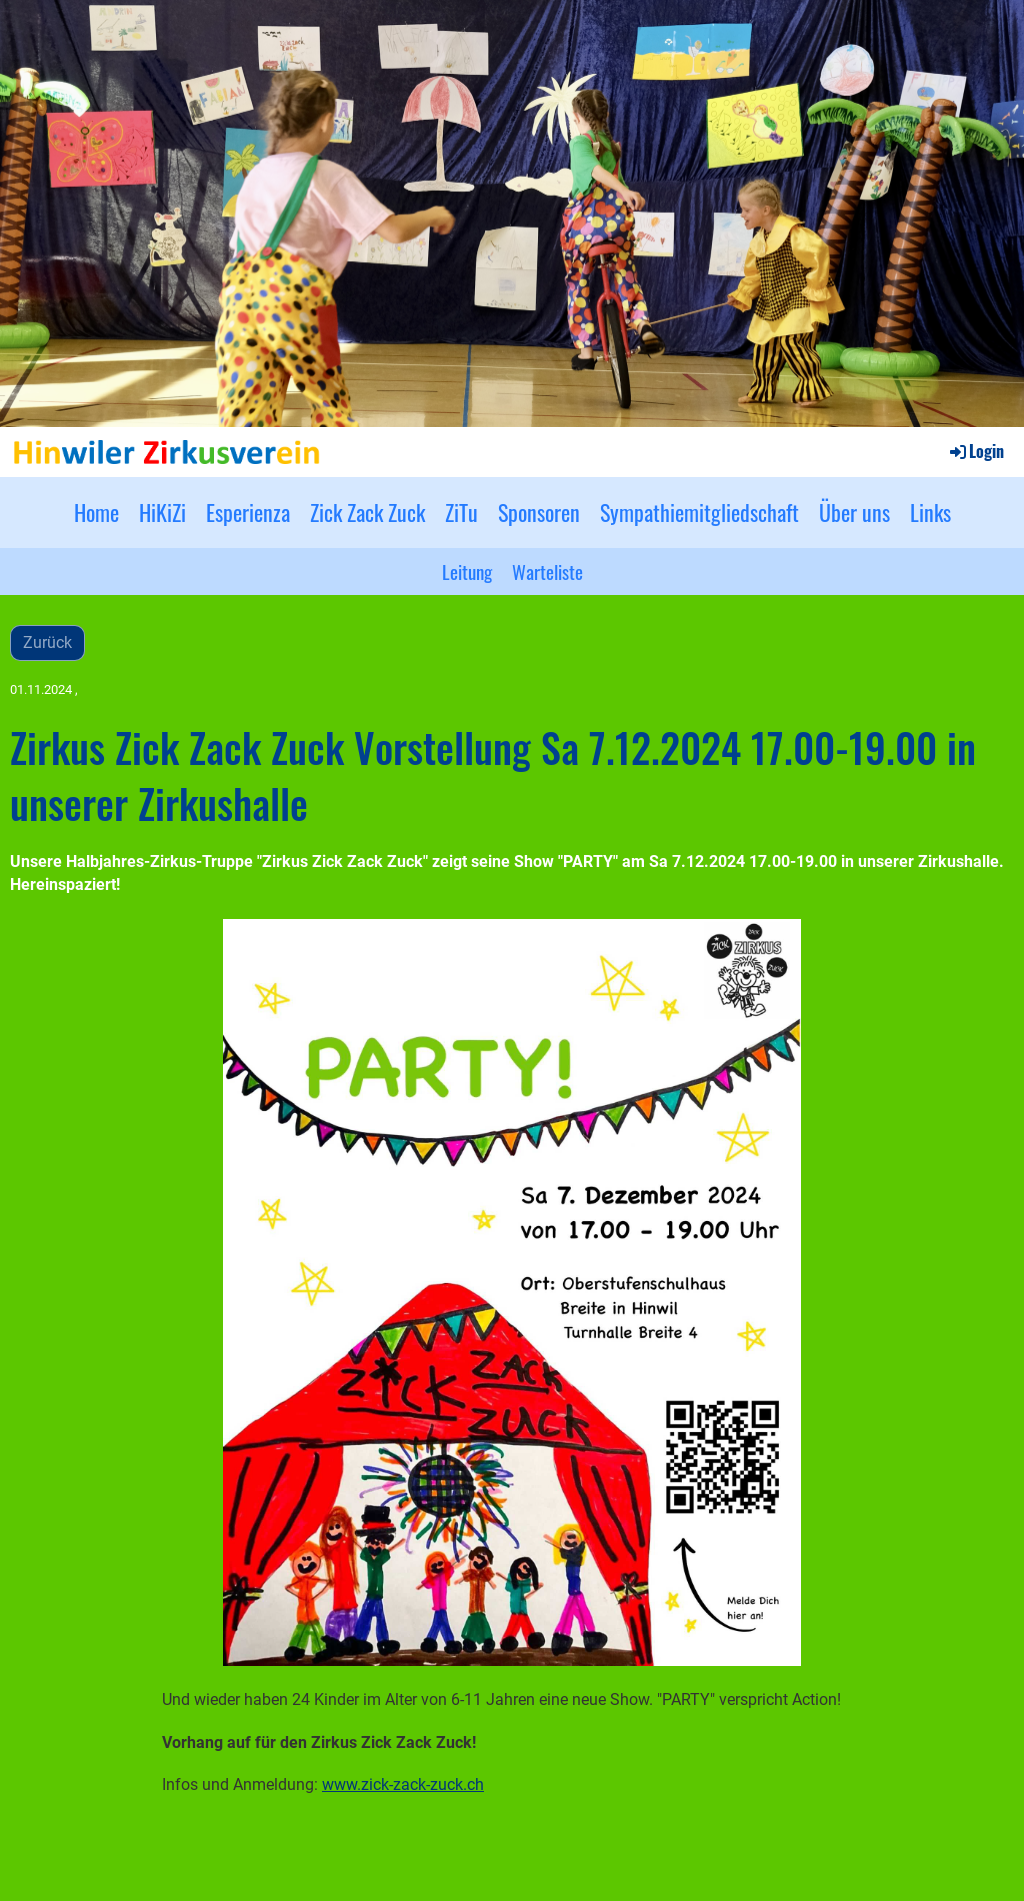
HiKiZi (162, 512)
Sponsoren (539, 512)
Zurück (47, 642)
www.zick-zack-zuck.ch (403, 1784)
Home (96, 512)
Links (930, 512)
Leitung (467, 571)
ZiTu (461, 512)
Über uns (854, 512)
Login (975, 451)
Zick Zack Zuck (367, 512)
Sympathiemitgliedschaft (699, 512)
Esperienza (248, 512)
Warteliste (547, 571)
